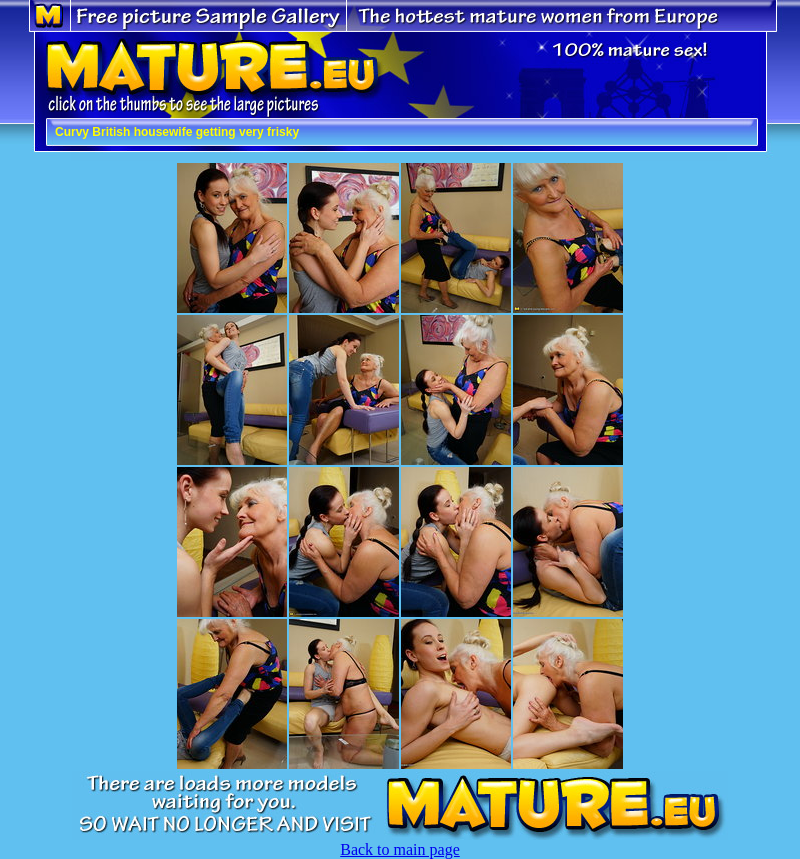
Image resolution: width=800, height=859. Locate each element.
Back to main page (400, 849)
